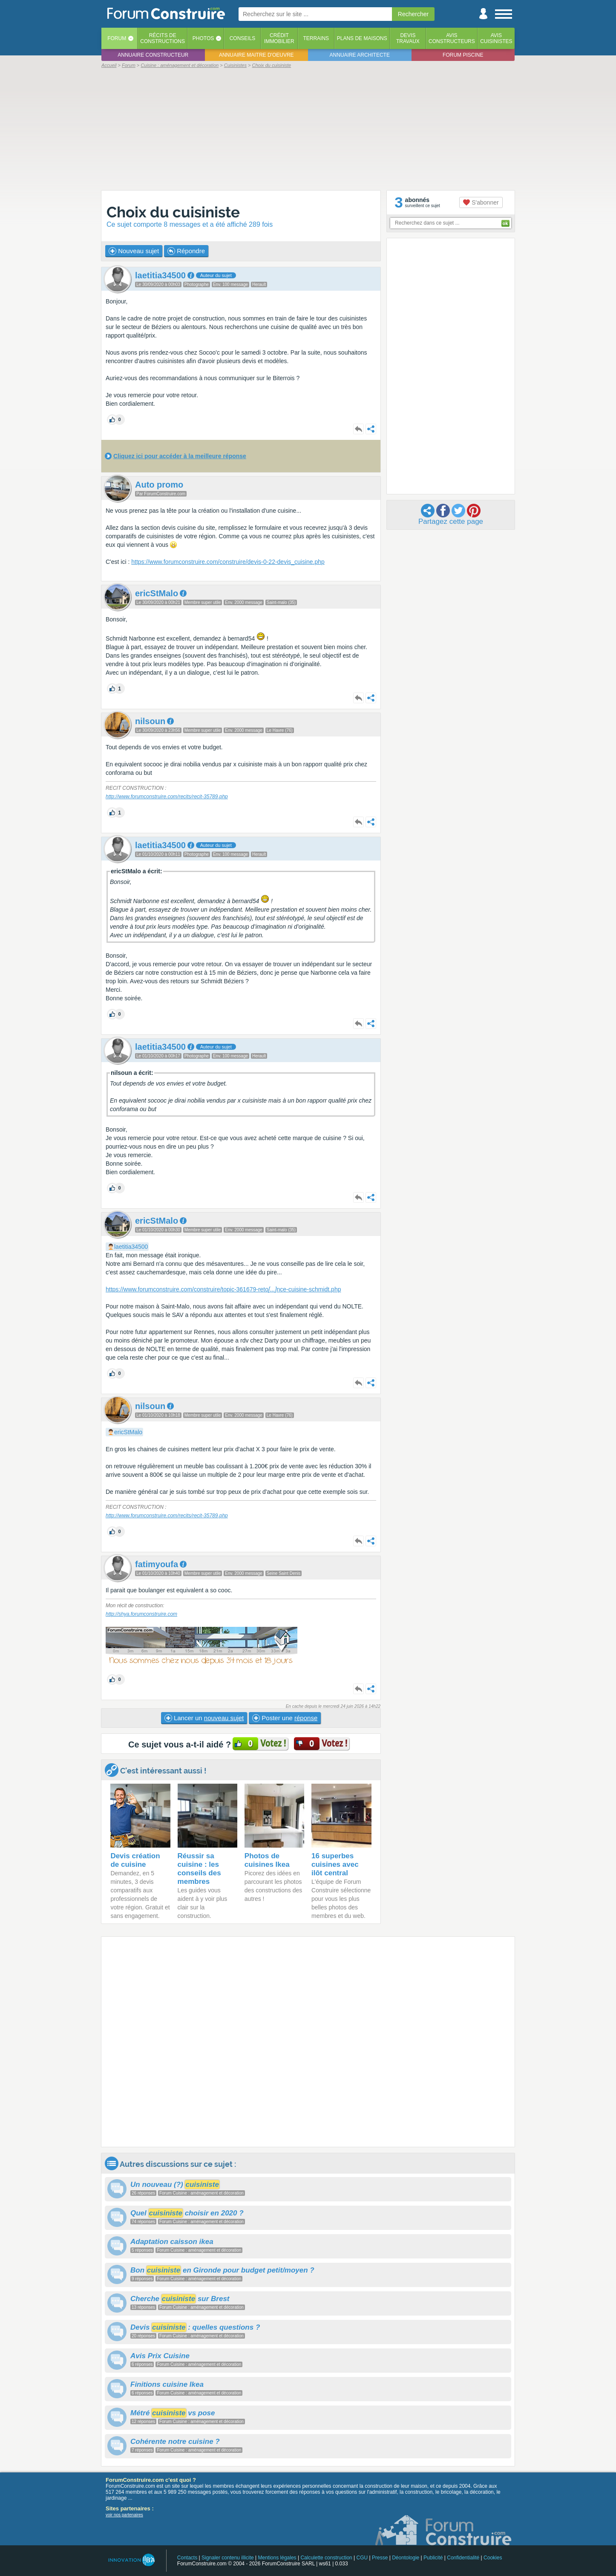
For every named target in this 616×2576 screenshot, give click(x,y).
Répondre (186, 251)
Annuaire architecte (360, 55)
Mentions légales (277, 2558)
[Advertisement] (308, 128)
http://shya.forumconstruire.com (141, 1614)
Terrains (316, 38)
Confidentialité (463, 2558)
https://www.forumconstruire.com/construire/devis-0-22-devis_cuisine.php (228, 561)
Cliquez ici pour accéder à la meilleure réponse (179, 456)
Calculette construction (326, 2558)
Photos (203, 38)
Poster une (284, 1718)
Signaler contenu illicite (227, 2558)
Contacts (187, 2558)
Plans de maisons (362, 38)
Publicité (433, 2558)
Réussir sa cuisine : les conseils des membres (199, 1869)
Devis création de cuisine (135, 1860)
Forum (116, 38)
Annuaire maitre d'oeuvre (256, 55)
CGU (362, 2558)
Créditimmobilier (279, 38)
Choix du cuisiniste (173, 212)
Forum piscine (463, 55)
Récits (162, 38)
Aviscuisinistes (496, 38)
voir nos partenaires (124, 2514)
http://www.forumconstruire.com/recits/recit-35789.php (167, 797)
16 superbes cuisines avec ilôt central (335, 1864)
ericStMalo (128, 1432)
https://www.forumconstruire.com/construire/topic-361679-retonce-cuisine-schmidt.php (223, 1289)
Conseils (243, 38)
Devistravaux (408, 38)
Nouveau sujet (134, 251)
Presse (380, 2558)
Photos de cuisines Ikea (267, 1860)
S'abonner (480, 202)
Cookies (493, 2558)
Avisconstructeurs (452, 38)
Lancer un (204, 1718)
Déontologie (405, 2558)
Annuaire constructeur (153, 55)
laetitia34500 (131, 1246)
